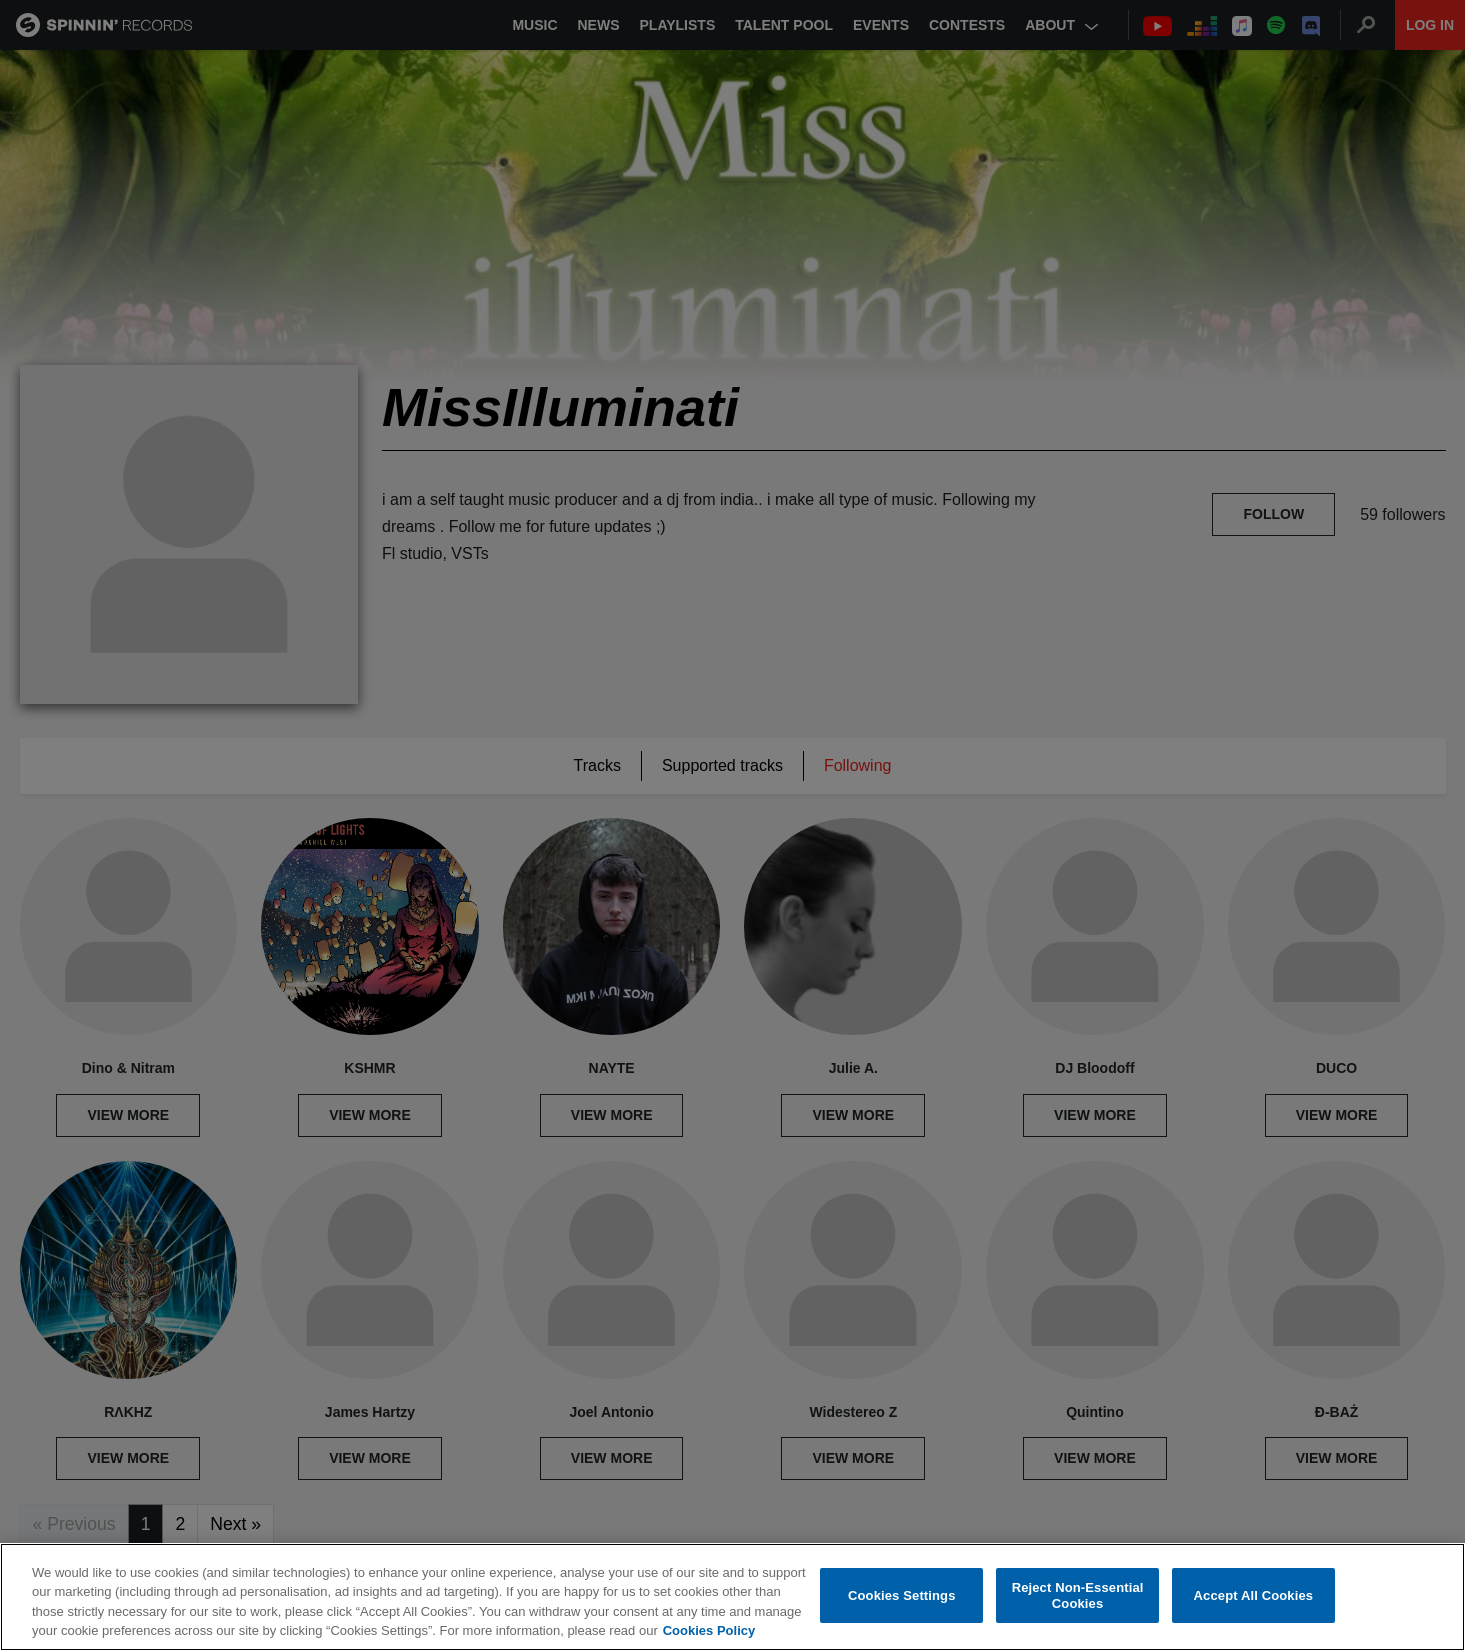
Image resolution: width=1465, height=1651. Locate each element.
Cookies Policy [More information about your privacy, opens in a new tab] (709, 1631)
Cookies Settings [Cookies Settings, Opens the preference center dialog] (902, 1595)
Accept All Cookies (1254, 1595)
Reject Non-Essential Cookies (1078, 1596)
